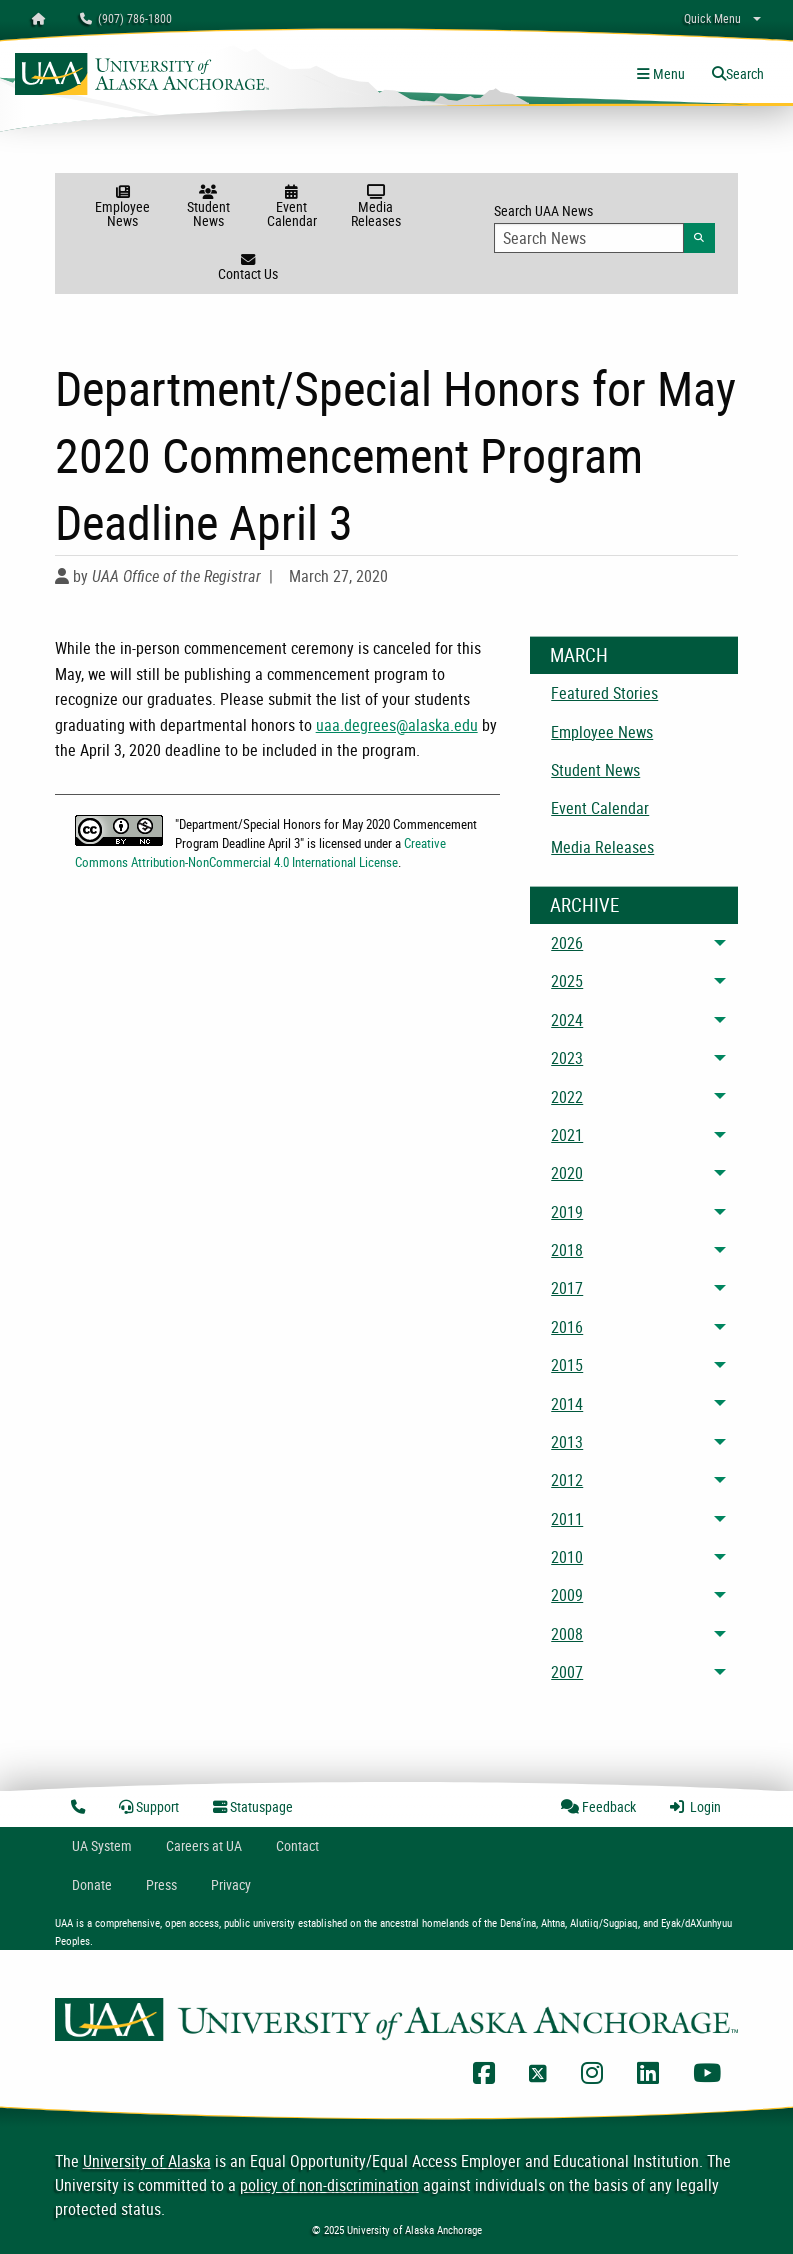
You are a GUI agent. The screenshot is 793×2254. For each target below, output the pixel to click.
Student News (208, 207)
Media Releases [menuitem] (602, 847)
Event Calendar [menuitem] (600, 808)
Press (161, 1884)
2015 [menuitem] (567, 1365)
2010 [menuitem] (567, 1557)
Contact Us (248, 268)
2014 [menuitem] (567, 1404)
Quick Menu (712, 18)
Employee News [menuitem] (602, 732)
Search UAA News (604, 227)
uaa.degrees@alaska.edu (397, 725)
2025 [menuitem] (567, 981)
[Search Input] (588, 238)
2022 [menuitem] (567, 1097)
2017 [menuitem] (567, 1288)
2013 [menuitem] (567, 1442)
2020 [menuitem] (567, 1173)
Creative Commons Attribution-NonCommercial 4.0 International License (261, 852)
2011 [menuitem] (567, 1519)
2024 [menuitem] (567, 1020)
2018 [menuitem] (567, 1250)
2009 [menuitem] (567, 1595)
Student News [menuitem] (595, 770)
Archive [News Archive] (584, 905)
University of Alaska (147, 2161)
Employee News (122, 207)
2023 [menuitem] (567, 1058)
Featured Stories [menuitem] (604, 693)
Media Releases (376, 207)
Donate (92, 1884)
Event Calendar (292, 207)
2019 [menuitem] (567, 1212)
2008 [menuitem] (567, 1634)
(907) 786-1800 (126, 18)
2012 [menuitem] (567, 1480)
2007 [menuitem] (567, 1672)
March (579, 655)
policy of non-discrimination (329, 2185)
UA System (102, 1845)
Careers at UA (204, 1845)
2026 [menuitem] (567, 943)
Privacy (231, 1884)
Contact (297, 1845)
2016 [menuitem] (567, 1327)
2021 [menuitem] (567, 1135)
